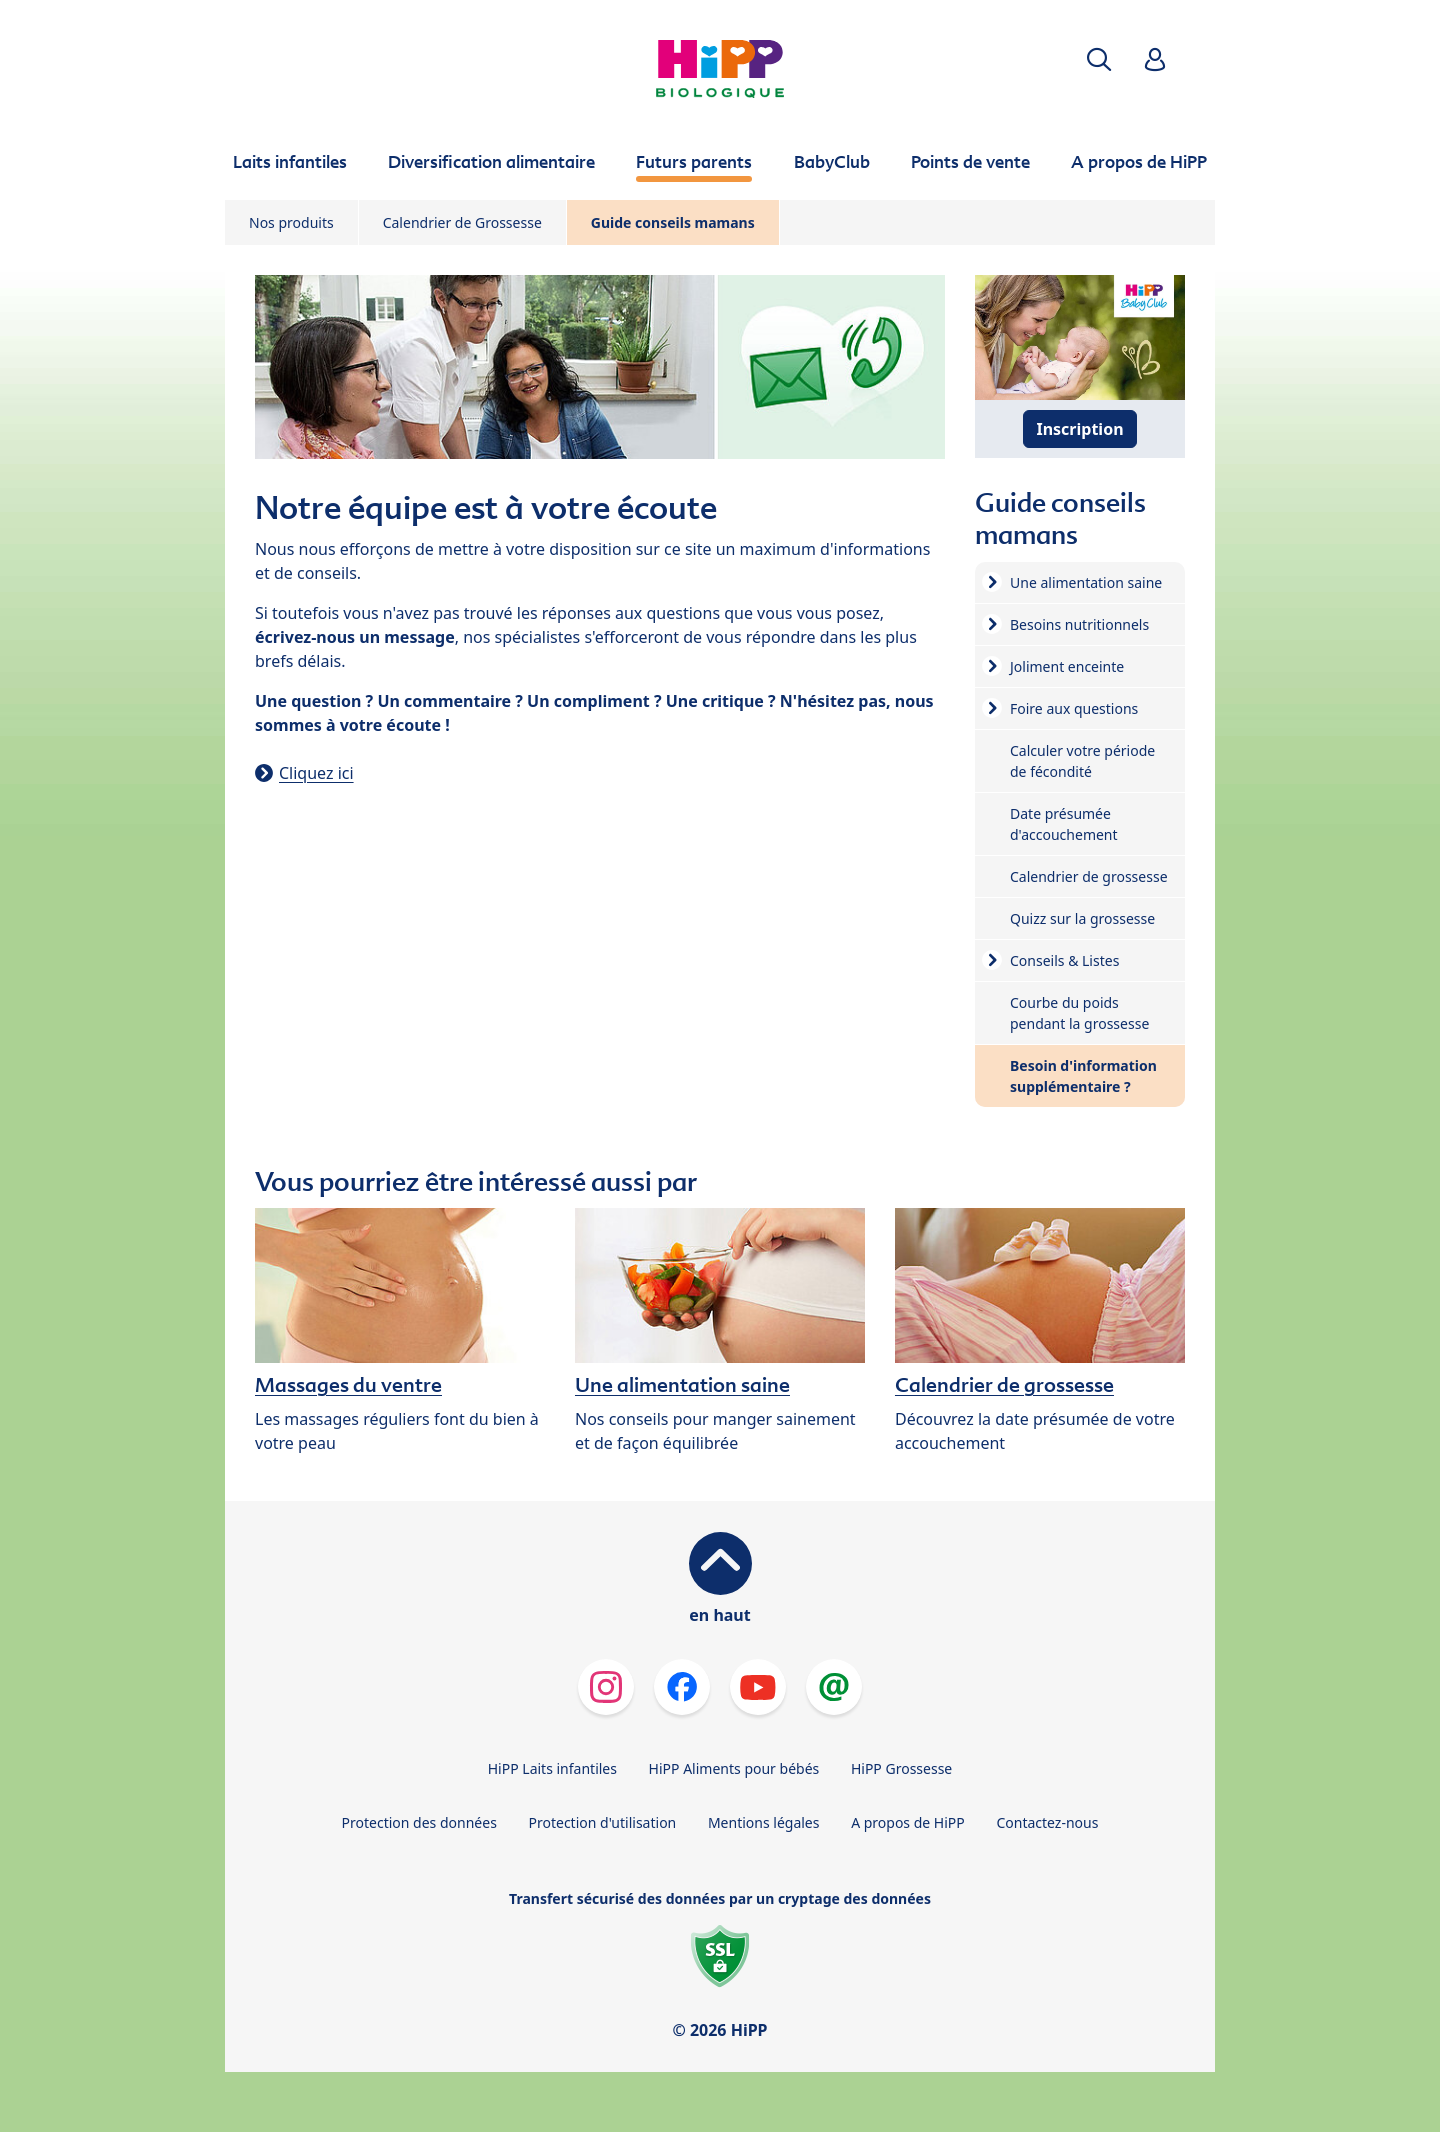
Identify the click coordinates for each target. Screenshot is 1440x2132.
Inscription (1079, 429)
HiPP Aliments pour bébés (734, 1768)
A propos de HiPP (908, 1822)
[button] (1099, 59)
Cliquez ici (316, 773)
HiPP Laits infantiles (552, 1768)
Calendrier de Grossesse (462, 222)
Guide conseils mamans (673, 222)
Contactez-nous (1047, 1822)
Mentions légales (764, 1822)
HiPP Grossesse (901, 1768)
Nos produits (291, 222)
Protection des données (419, 1822)
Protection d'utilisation (602, 1822)
